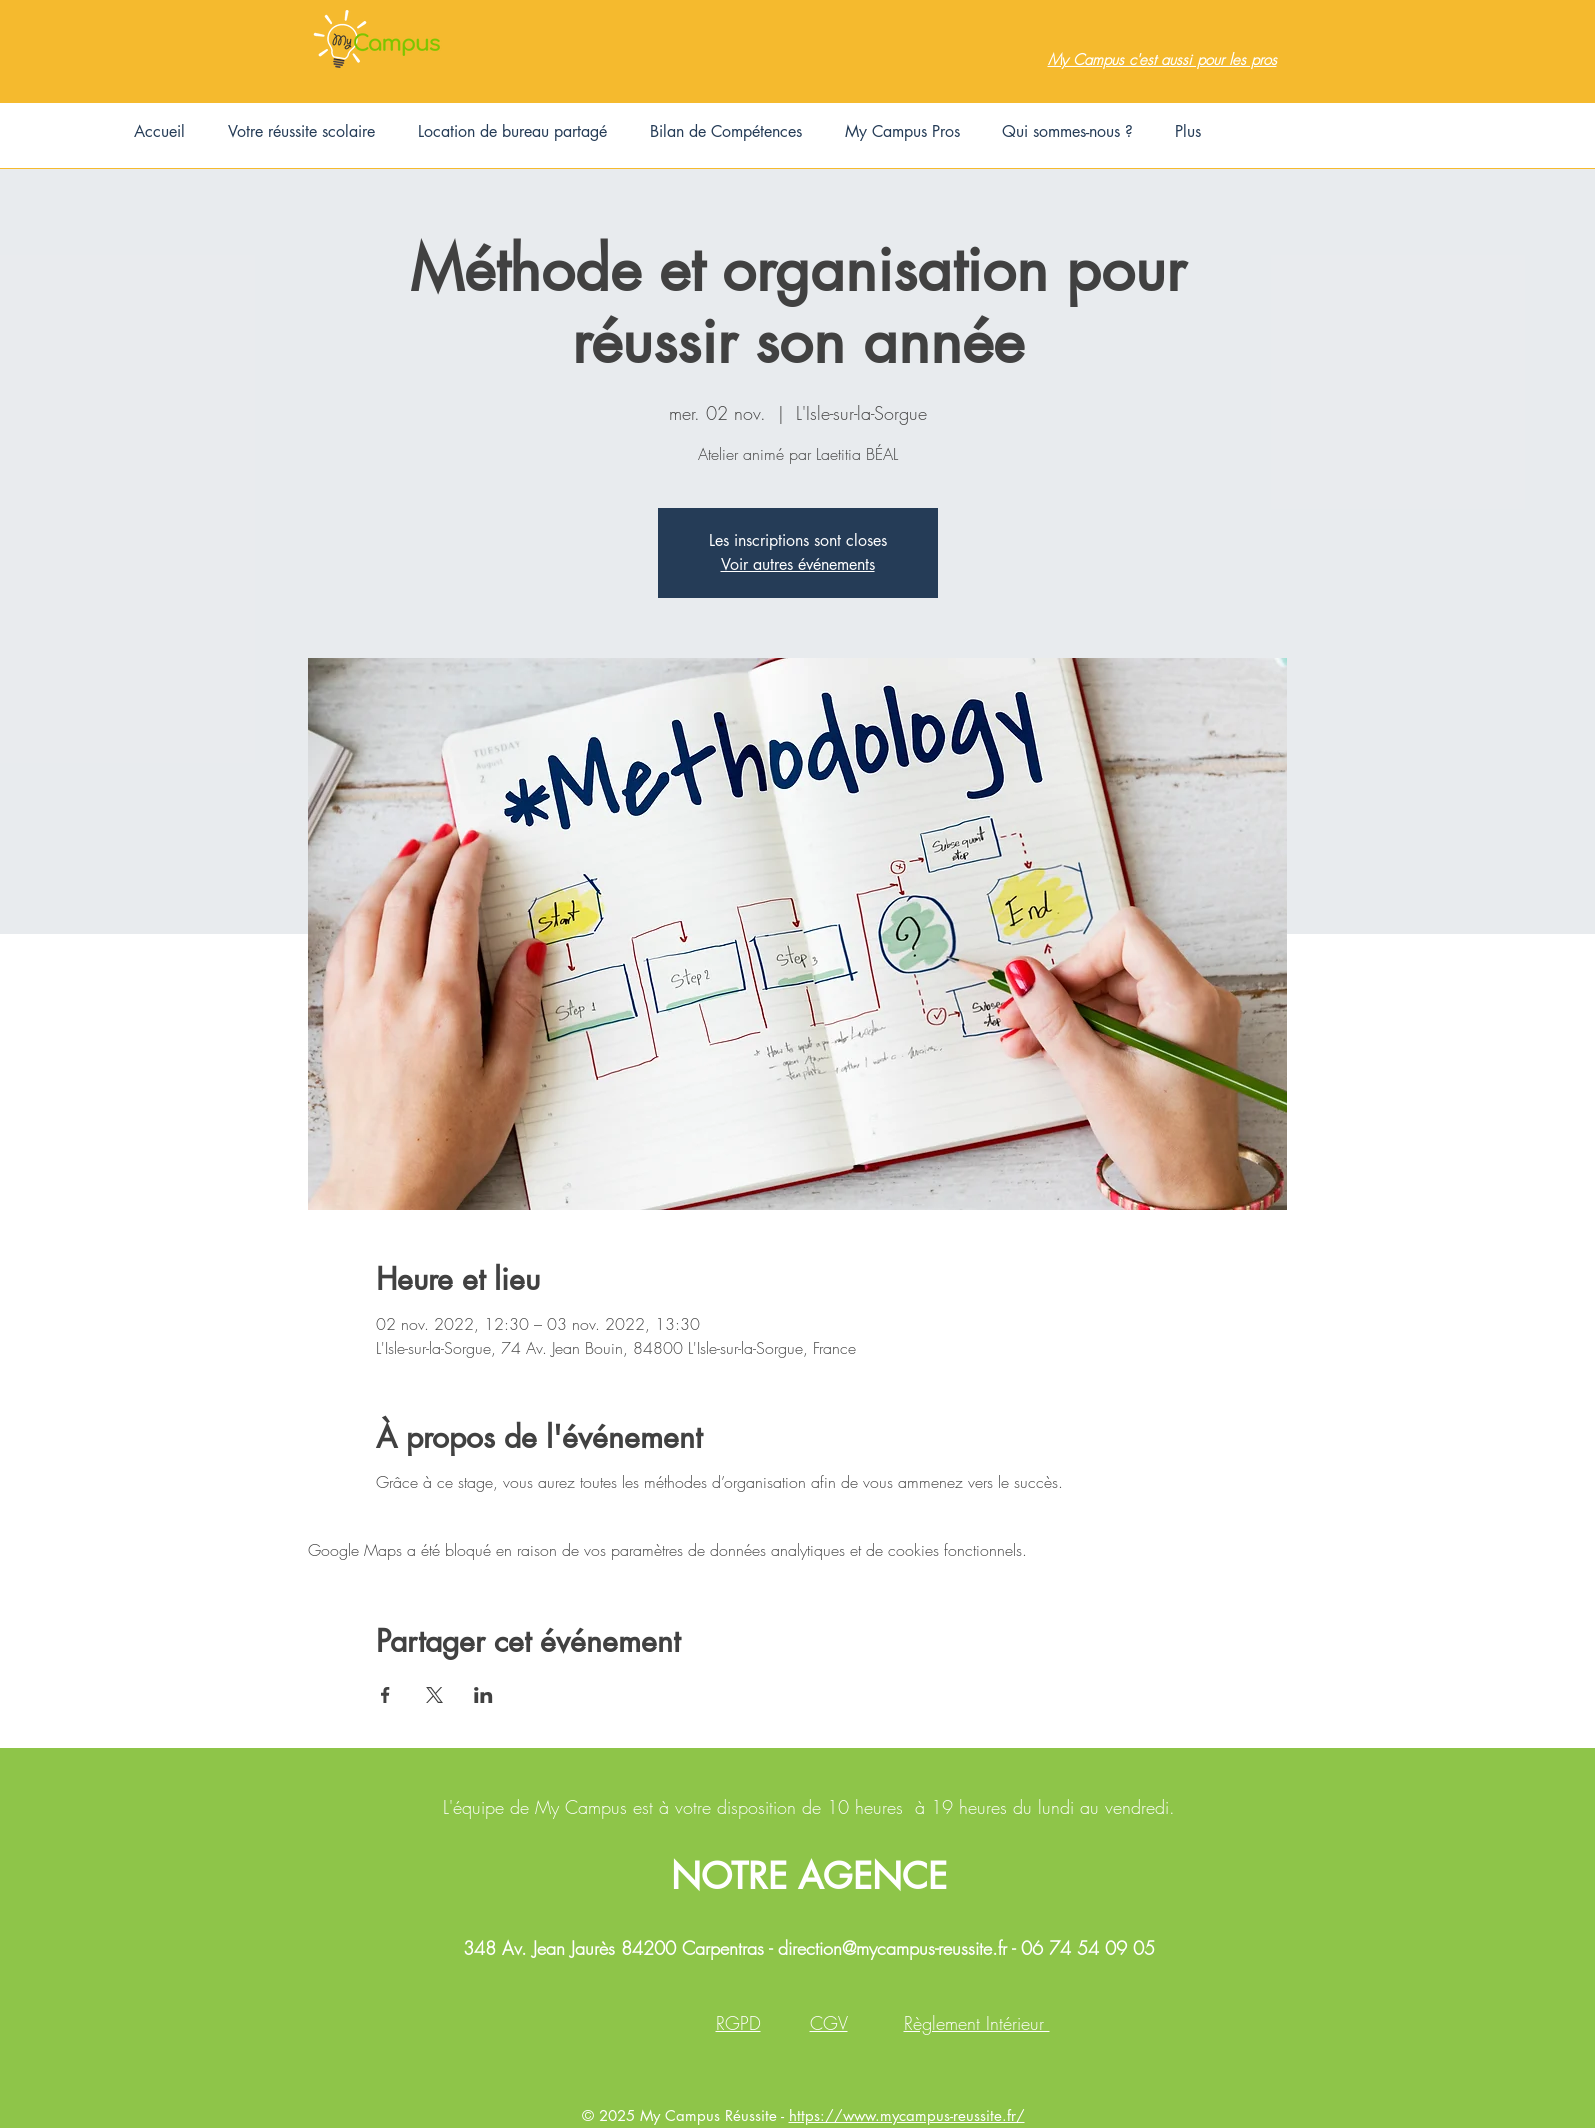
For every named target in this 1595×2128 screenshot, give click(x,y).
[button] (301, 131)
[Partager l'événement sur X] (434, 1695)
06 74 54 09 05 (1088, 1948)
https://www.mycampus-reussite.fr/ (907, 2115)
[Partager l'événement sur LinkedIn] (483, 1695)
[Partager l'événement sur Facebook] (385, 1695)
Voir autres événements (798, 564)
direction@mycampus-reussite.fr (892, 1948)
